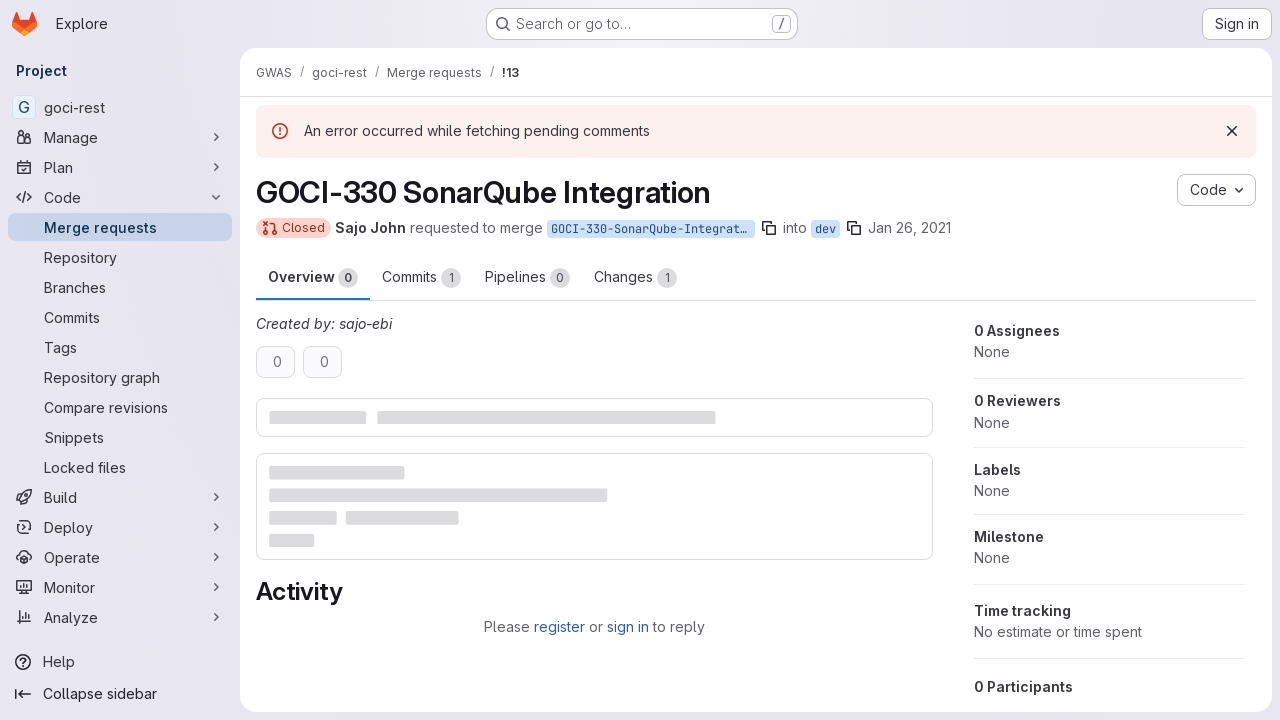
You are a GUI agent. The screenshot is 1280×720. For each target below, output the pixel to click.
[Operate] (120, 557)
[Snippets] (120, 437)
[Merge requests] (120, 227)
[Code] (120, 197)
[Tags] (120, 347)
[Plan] (120, 167)
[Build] (120, 497)
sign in (628, 626)
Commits (421, 278)
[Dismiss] (1232, 131)
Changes (635, 278)
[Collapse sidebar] (120, 694)
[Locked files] (120, 467)
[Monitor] (120, 587)
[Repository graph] (120, 377)
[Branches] (120, 287)
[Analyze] (120, 617)
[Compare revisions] (120, 407)
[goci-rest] (120, 107)
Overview (313, 278)
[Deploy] (120, 527)
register (559, 626)
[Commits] (120, 317)
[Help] (120, 662)
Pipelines (527, 278)
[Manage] (120, 137)
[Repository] (120, 257)
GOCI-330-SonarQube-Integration (653, 229)
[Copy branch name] (769, 228)
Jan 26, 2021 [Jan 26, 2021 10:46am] (909, 227)
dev (825, 229)
